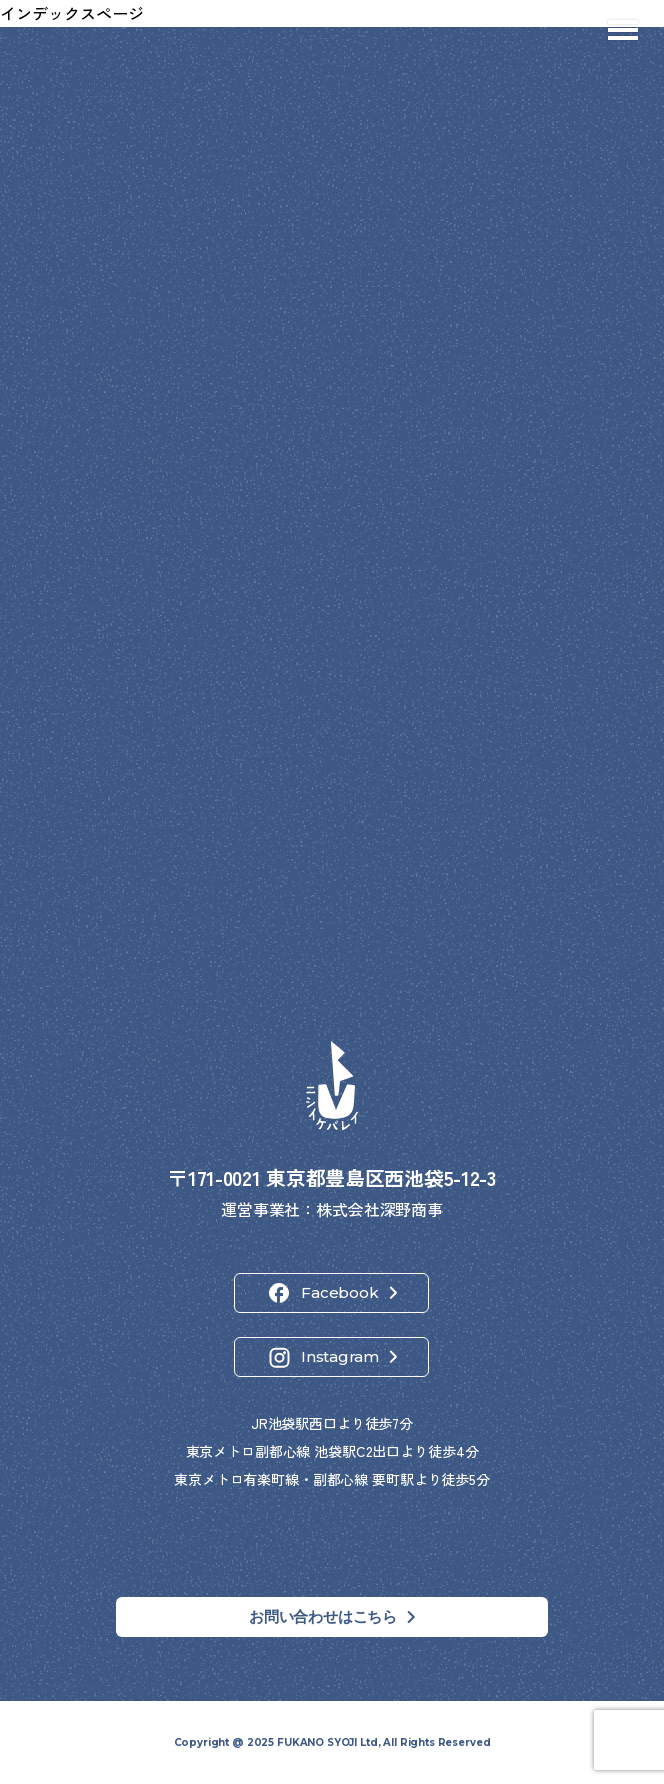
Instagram (340, 1356)
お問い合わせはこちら (323, 1616)
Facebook (339, 1292)
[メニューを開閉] (623, 30)
